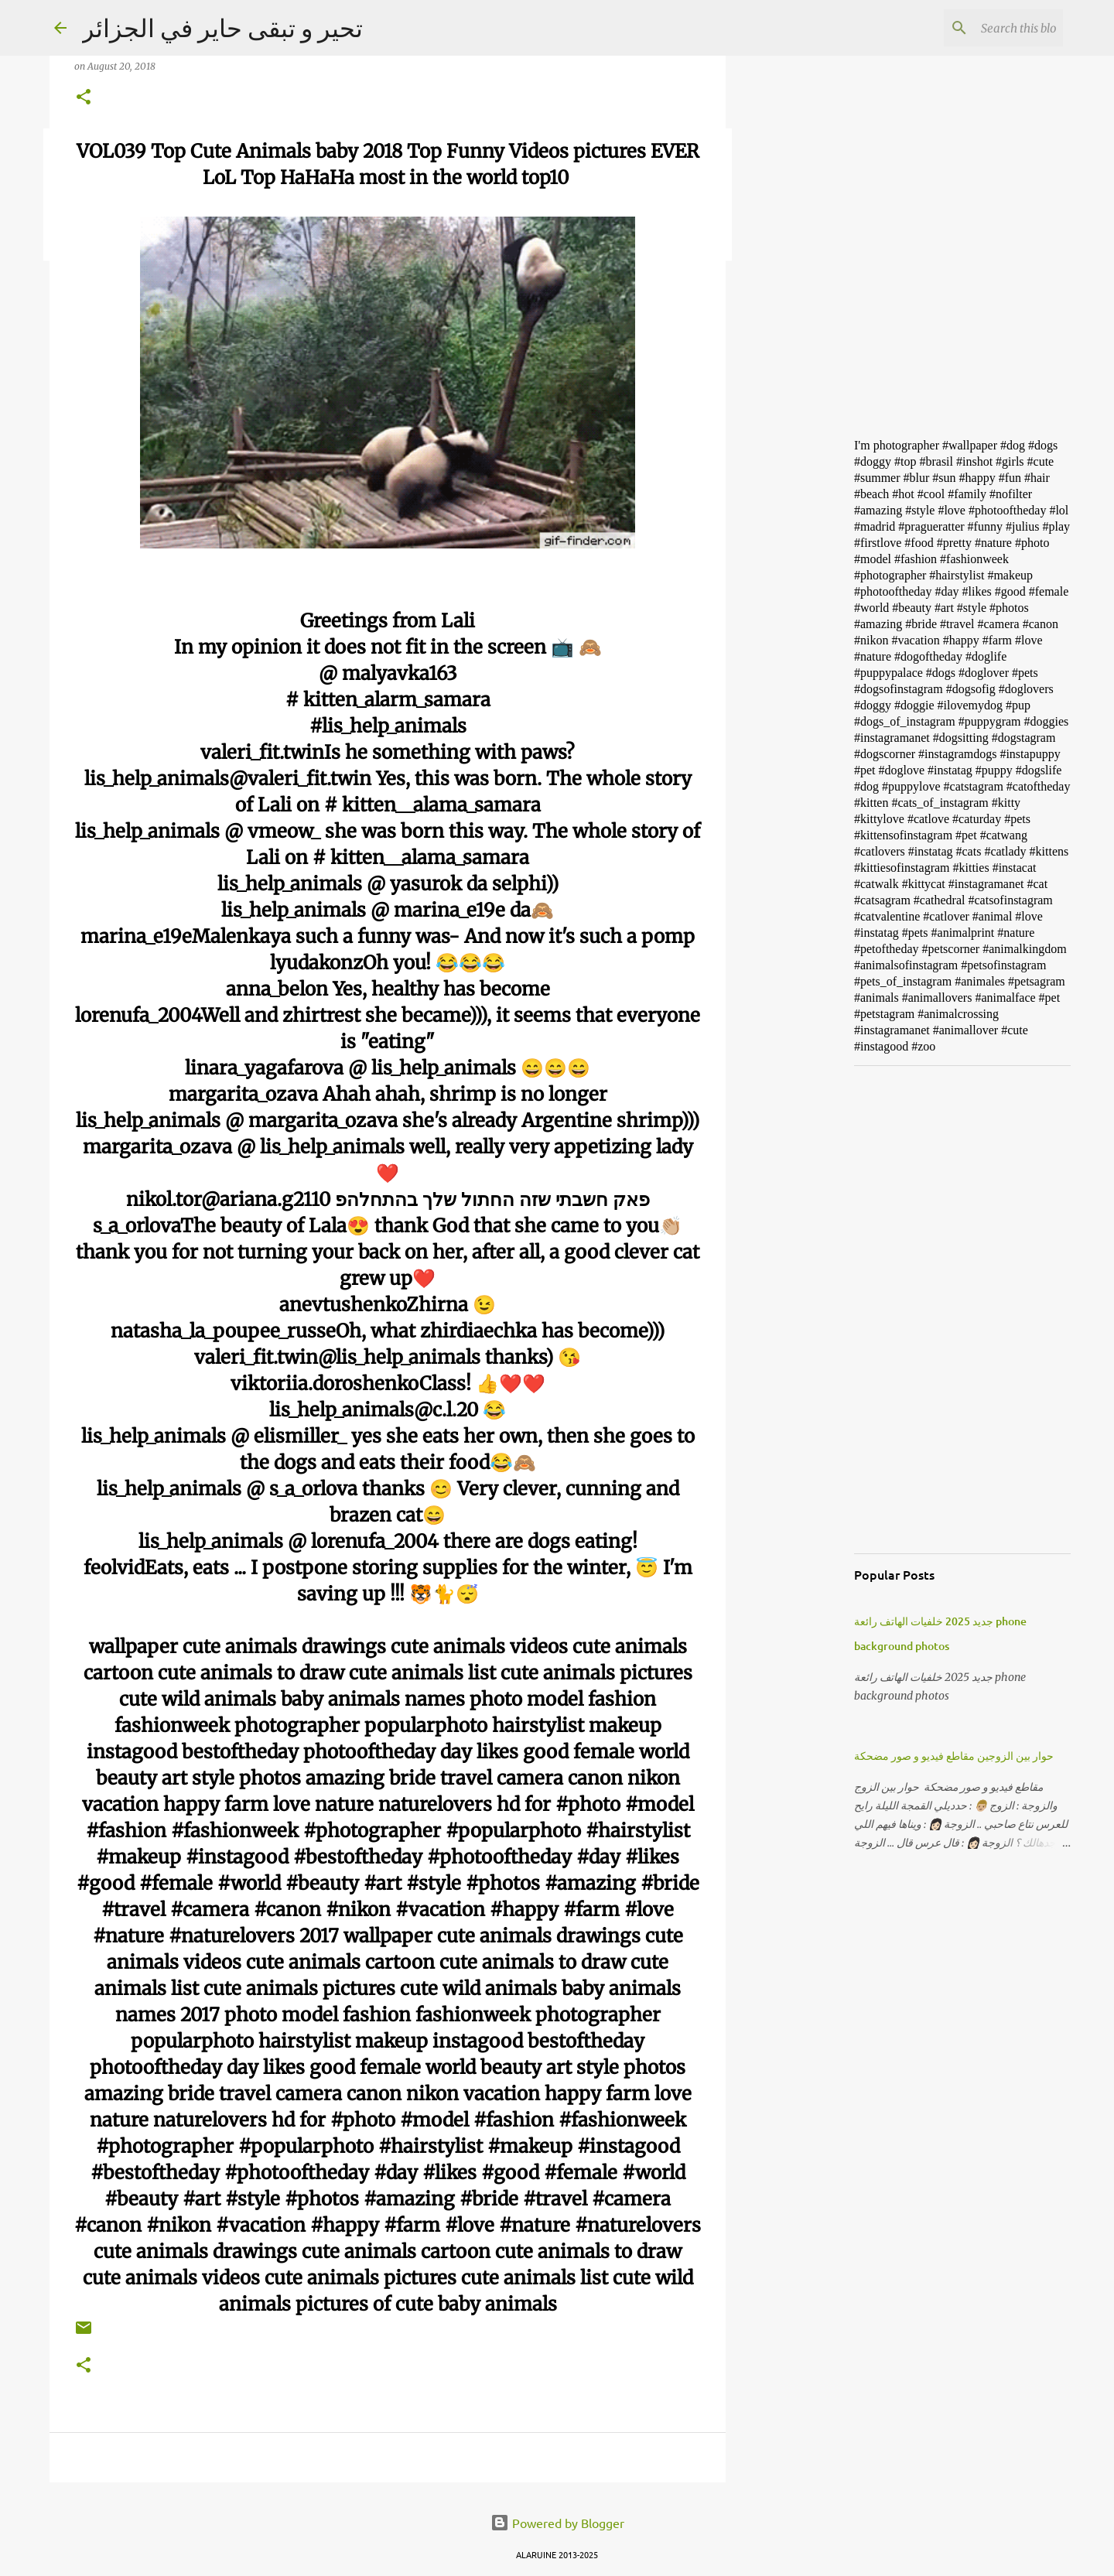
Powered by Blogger (557, 2522)
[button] (83, 97)
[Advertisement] (804, 668)
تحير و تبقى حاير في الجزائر (222, 27)
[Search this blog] (981, 27)
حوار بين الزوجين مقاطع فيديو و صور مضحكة (954, 1755)
